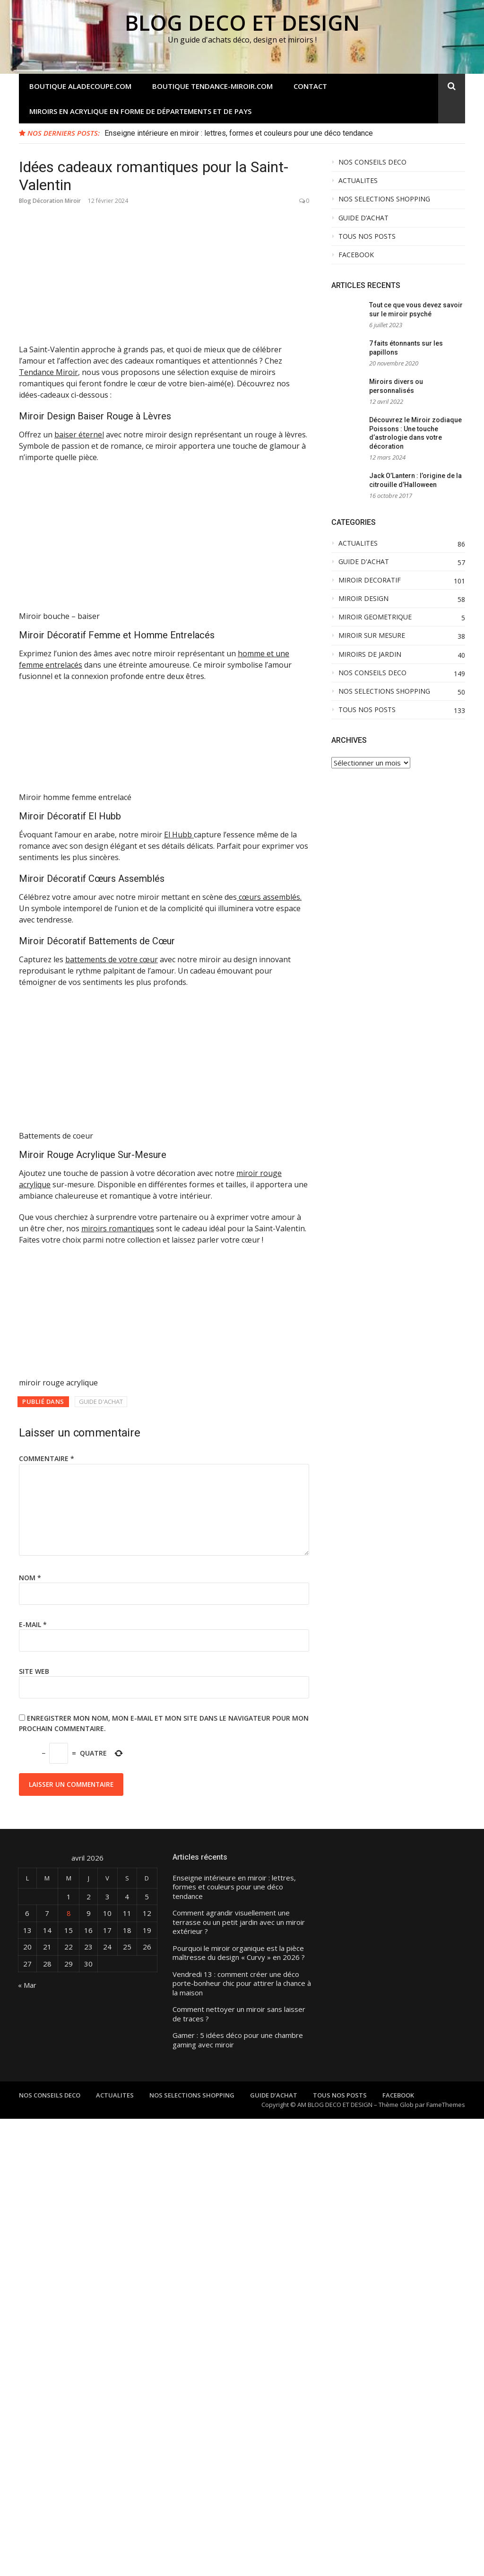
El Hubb (179, 711)
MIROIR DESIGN (363, 598)
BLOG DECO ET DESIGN (242, 22)
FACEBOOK (356, 255)
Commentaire (46, 1915)
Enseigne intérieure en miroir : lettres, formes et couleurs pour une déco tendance (238, 133)
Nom (30, 2034)
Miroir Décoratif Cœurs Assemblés (91, 755)
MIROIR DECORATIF (369, 580)
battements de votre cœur (111, 836)
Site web (34, 2128)
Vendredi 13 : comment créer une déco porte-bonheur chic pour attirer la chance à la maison (242, 2440)
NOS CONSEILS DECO (372, 162)
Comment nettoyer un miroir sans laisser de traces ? (239, 2471)
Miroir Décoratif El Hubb (70, 693)
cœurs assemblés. (269, 774)
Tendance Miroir (48, 372)
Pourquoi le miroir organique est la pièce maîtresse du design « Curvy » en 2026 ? (239, 2410)
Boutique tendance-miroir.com (212, 86)
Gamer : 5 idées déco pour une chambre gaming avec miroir (238, 2497)
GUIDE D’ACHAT (363, 218)
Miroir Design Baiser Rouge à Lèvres (95, 416)
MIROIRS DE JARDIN (369, 654)
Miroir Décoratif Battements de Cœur (97, 818)
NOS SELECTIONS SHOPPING (384, 199)
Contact (310, 86)
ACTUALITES (358, 180)
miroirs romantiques (117, 1685)
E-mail (33, 2081)
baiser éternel (79, 434)
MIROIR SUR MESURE (371, 635)
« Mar (27, 2442)
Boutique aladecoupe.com (80, 86)
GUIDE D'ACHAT (101, 1858)
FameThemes (445, 2562)
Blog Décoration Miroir (50, 201)
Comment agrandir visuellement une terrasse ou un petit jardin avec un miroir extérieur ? (239, 2379)
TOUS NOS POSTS (367, 236)
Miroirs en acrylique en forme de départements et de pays (140, 111)
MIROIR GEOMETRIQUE (375, 617)
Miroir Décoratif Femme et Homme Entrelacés (117, 512)
